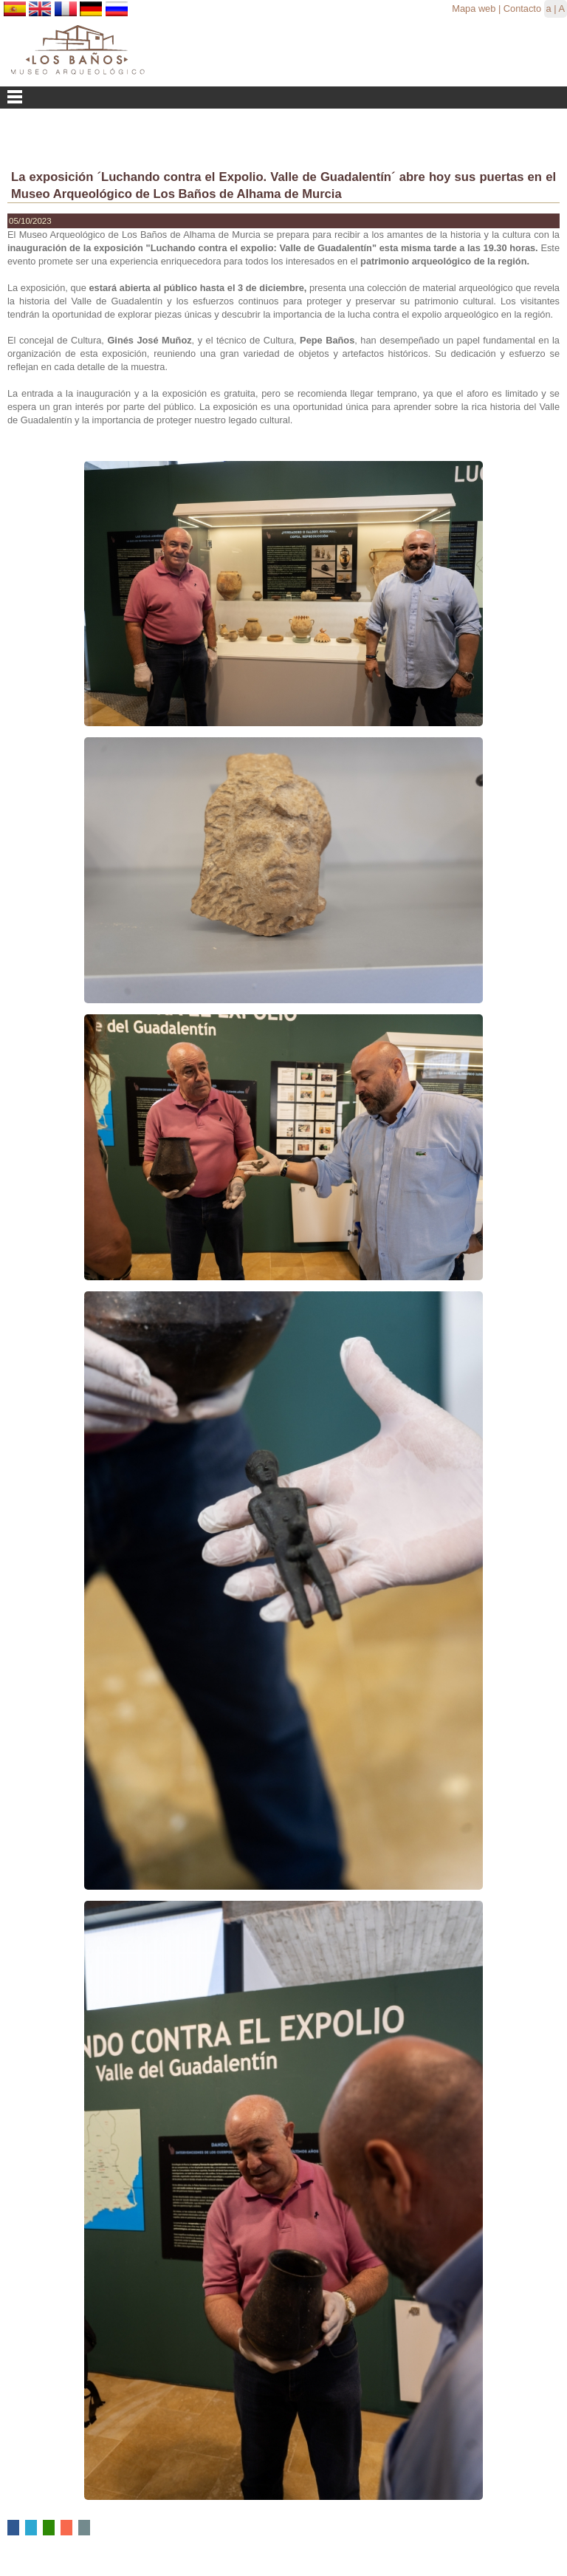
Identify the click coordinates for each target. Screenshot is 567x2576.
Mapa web (473, 8)
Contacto (522, 8)
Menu (283, 97)
